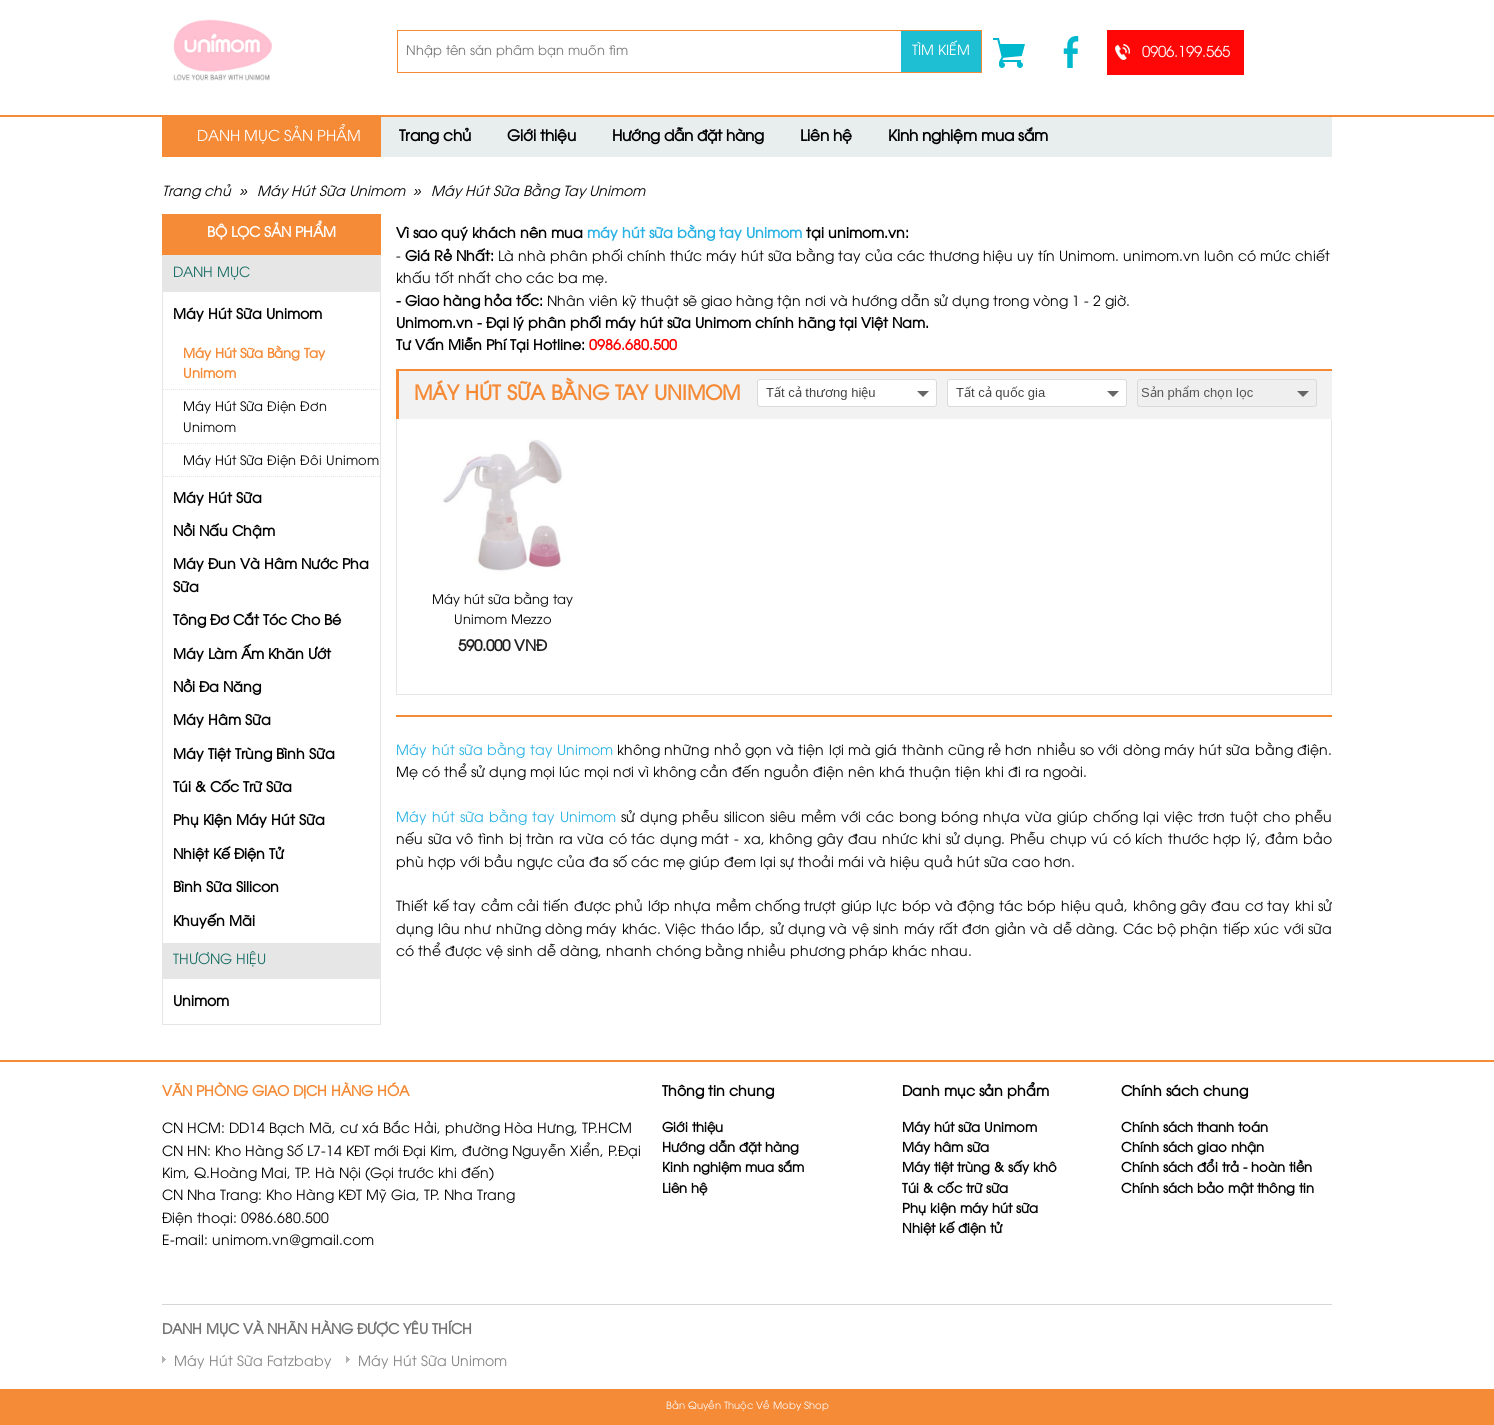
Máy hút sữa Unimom (969, 1128)
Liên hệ (826, 137)
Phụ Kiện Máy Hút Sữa (249, 821)
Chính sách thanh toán (1194, 1128)
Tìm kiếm (941, 51)
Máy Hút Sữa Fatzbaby (253, 1362)
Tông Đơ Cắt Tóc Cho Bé (257, 621)
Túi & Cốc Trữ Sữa (232, 788)
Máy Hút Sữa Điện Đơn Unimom (255, 417)
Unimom (201, 1002)
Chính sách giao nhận (1192, 1148)
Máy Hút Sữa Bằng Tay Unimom (538, 192)
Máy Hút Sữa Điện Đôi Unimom (281, 461)
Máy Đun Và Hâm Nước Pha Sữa (271, 576)
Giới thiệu (541, 137)
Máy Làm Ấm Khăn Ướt (252, 655)
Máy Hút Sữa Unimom (331, 192)
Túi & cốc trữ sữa (955, 1189)
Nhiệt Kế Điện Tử (228, 855)
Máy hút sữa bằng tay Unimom (504, 751)
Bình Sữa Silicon (226, 888)
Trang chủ (435, 137)
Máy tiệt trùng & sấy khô (979, 1168)
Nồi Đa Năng (217, 688)
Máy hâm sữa (945, 1148)
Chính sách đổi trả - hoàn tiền (1216, 1168)
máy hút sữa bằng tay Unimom (694, 234)
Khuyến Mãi (214, 922)
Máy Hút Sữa (217, 499)
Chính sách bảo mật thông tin (1217, 1189)
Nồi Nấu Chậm (224, 532)
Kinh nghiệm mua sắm (968, 137)
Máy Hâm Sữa (222, 721)
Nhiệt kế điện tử (954, 1229)
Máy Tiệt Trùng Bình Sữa (254, 755)
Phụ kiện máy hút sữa (970, 1209)
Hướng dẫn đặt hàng (688, 137)
